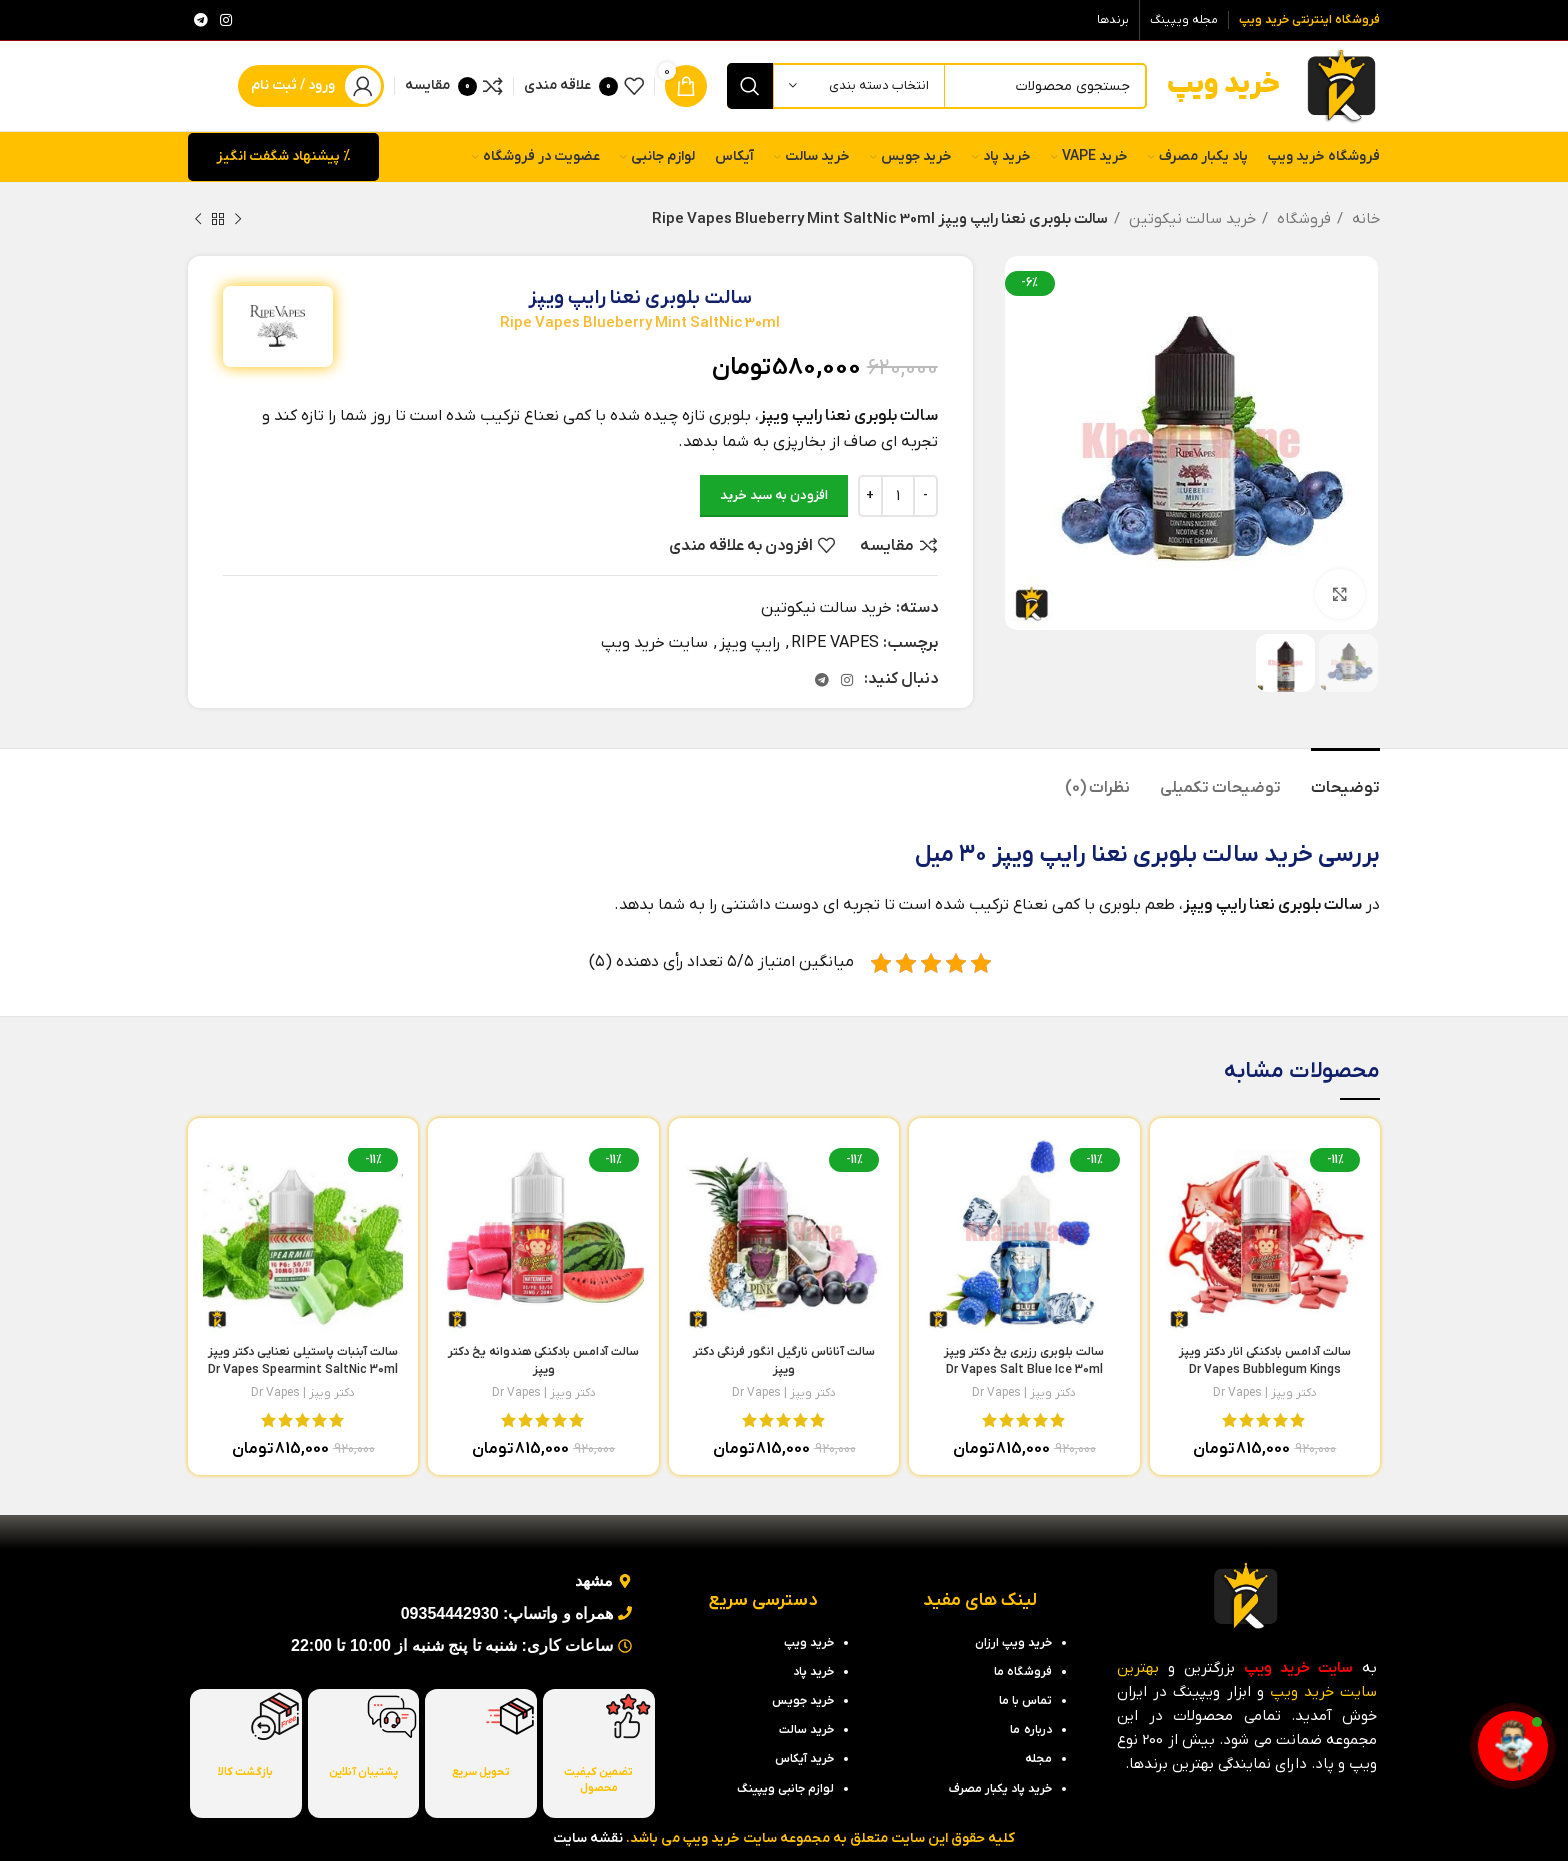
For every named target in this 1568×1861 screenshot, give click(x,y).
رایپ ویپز (749, 643)
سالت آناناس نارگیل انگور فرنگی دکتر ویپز (784, 1370)
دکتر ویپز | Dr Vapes (1265, 1393)
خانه (1364, 219)
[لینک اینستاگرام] (226, 20)
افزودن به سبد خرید (774, 495)
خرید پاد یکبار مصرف (1000, 1789)
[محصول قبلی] (238, 219)
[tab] (1345, 778)
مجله (1038, 1759)
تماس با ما (1025, 1701)
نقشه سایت (588, 1838)
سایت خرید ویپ (654, 643)
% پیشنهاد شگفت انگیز (283, 156)
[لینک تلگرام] (201, 20)
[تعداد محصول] (898, 496)
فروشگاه (1302, 219)
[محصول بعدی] (198, 219)
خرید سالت (1257, 855)
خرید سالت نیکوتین (1190, 219)
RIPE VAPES (835, 643)
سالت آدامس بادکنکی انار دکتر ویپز (1265, 1370)
